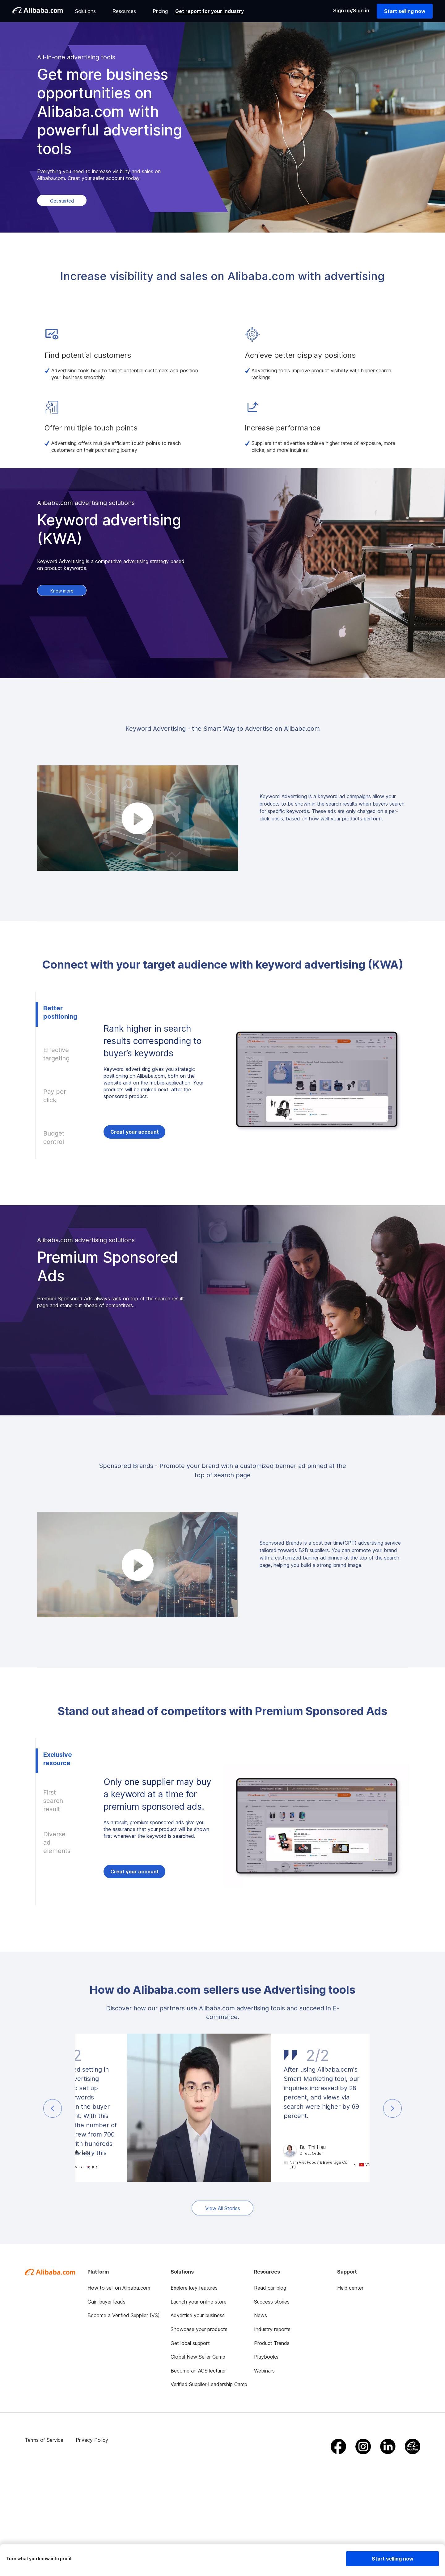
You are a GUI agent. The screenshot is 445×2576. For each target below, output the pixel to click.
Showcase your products (199, 2329)
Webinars (264, 2371)
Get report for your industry (209, 11)
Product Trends (272, 2343)
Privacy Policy (92, 2440)
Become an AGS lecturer (198, 2371)
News (260, 2315)
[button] (52, 2108)
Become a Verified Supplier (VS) (123, 2315)
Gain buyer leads (106, 2302)
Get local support (190, 2343)
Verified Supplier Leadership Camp (209, 2384)
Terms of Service (44, 2440)
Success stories (272, 2302)
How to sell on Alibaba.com (118, 2288)
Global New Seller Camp (198, 2357)
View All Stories (222, 2208)
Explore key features (194, 2288)
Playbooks (266, 2357)
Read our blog (270, 2288)
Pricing (160, 11)
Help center (350, 2288)
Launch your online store (199, 2302)
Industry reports (272, 2329)
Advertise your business (198, 2315)
